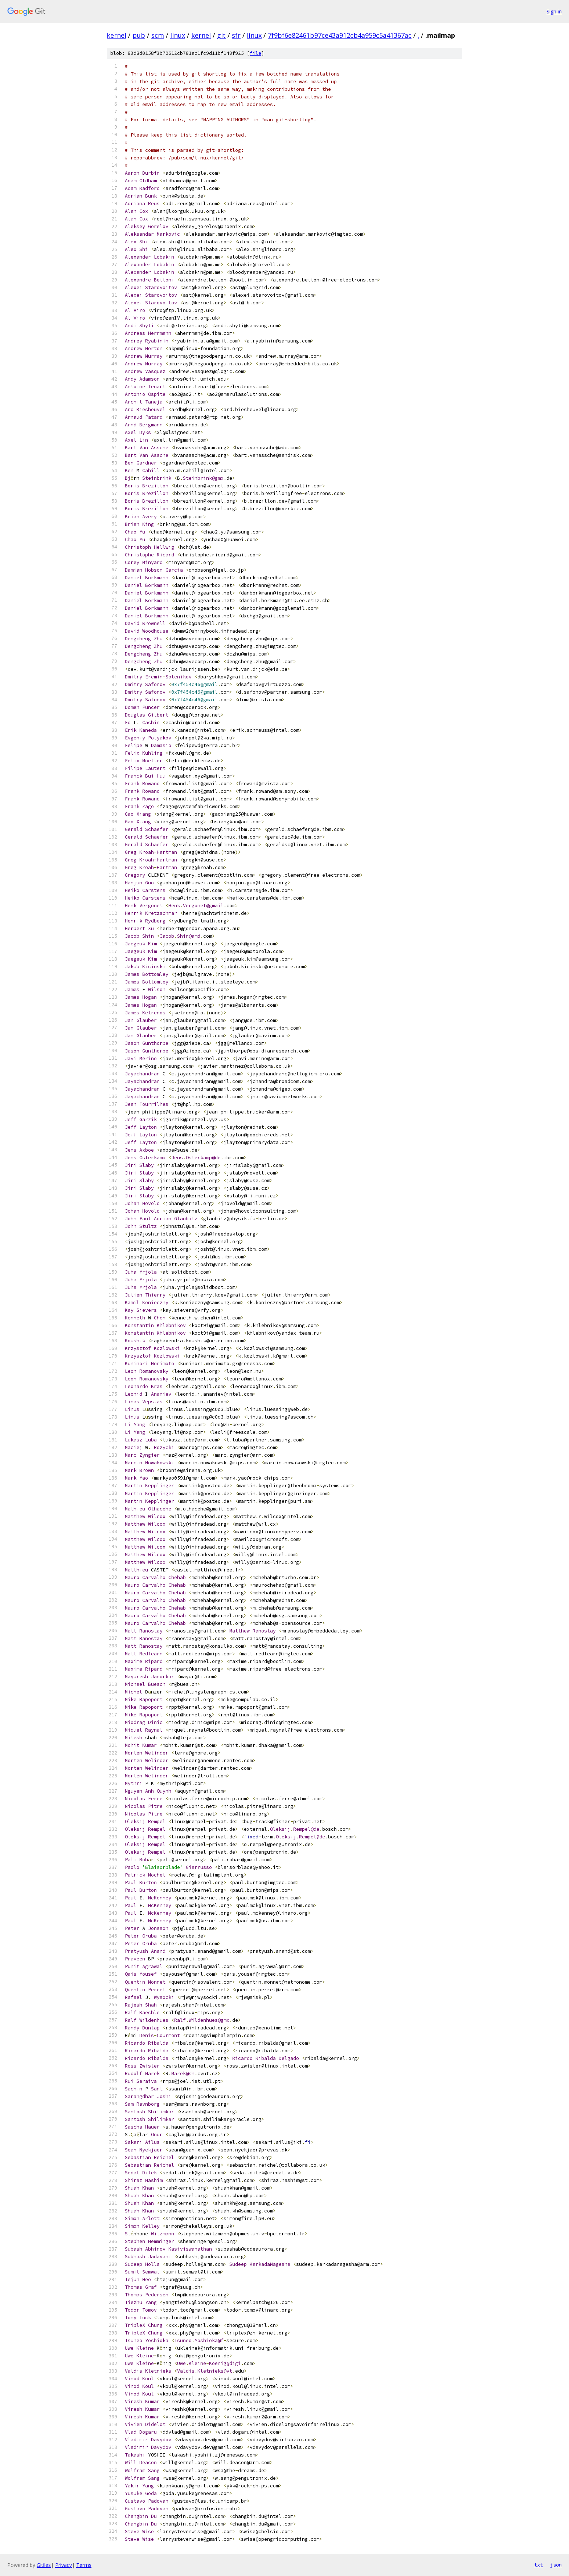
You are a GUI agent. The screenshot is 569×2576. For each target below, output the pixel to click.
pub (138, 35)
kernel (116, 35)
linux (177, 35)
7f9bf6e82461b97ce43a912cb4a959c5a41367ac (340, 35)
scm (157, 35)
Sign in (554, 11)
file (255, 53)
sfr (236, 35)
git (221, 35)
